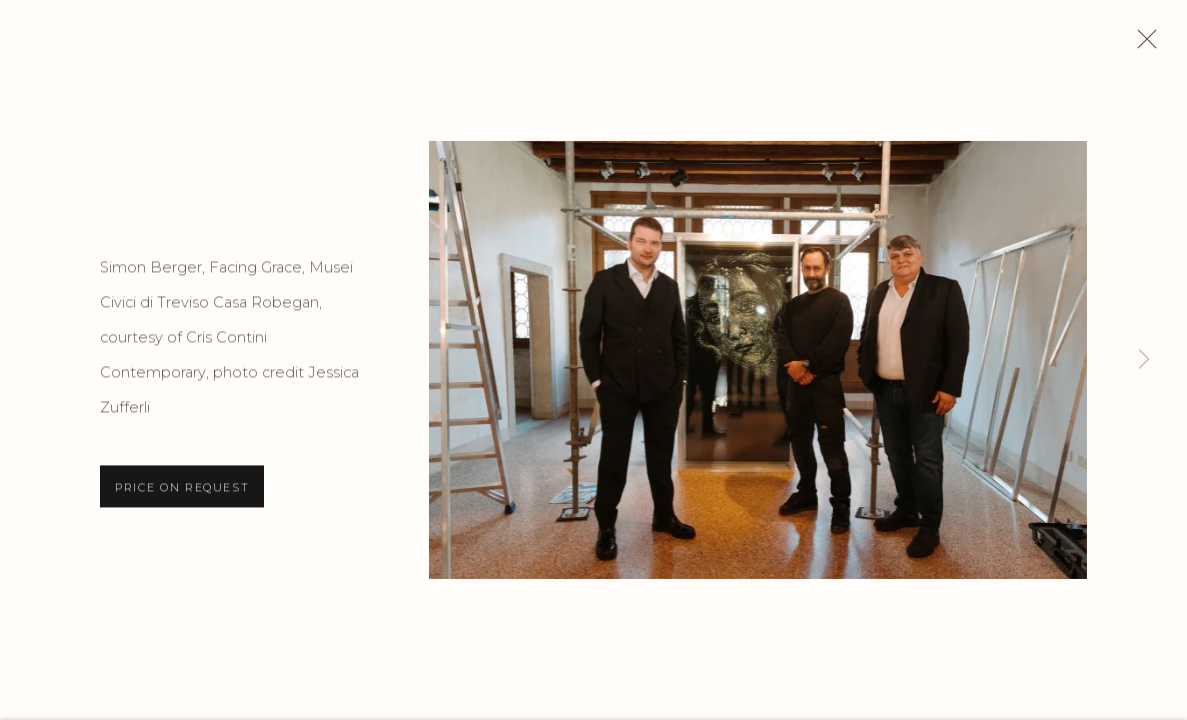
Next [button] (1144, 360)
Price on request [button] (182, 490)
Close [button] (1142, 45)
